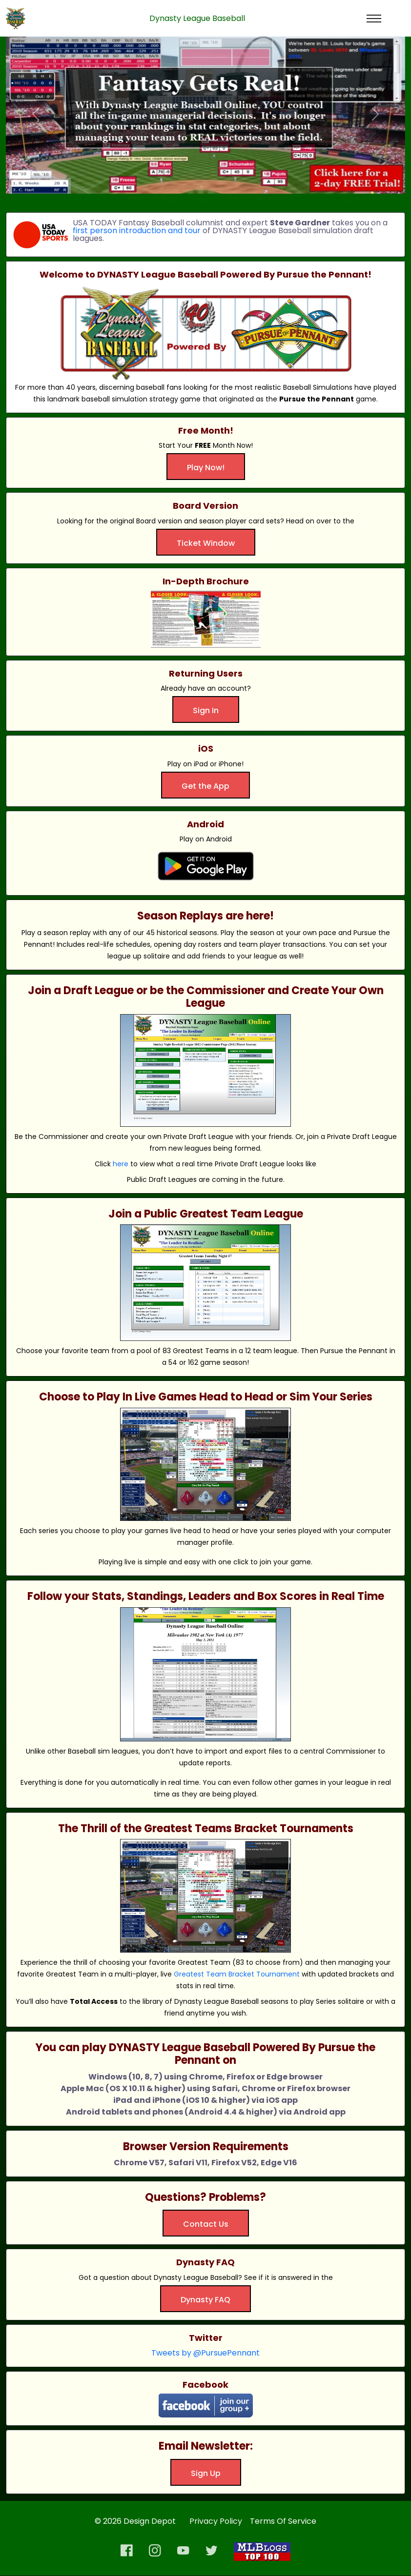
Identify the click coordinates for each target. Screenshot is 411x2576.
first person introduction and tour (137, 231)
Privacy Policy (215, 2521)
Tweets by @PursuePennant (205, 2352)
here (120, 1164)
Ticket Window (206, 543)
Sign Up (206, 2473)
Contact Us (205, 2224)
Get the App (205, 786)
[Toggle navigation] (374, 18)
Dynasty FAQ (205, 2299)
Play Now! (206, 467)
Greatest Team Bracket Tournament (237, 1974)
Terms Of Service (283, 2521)
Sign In (206, 710)
